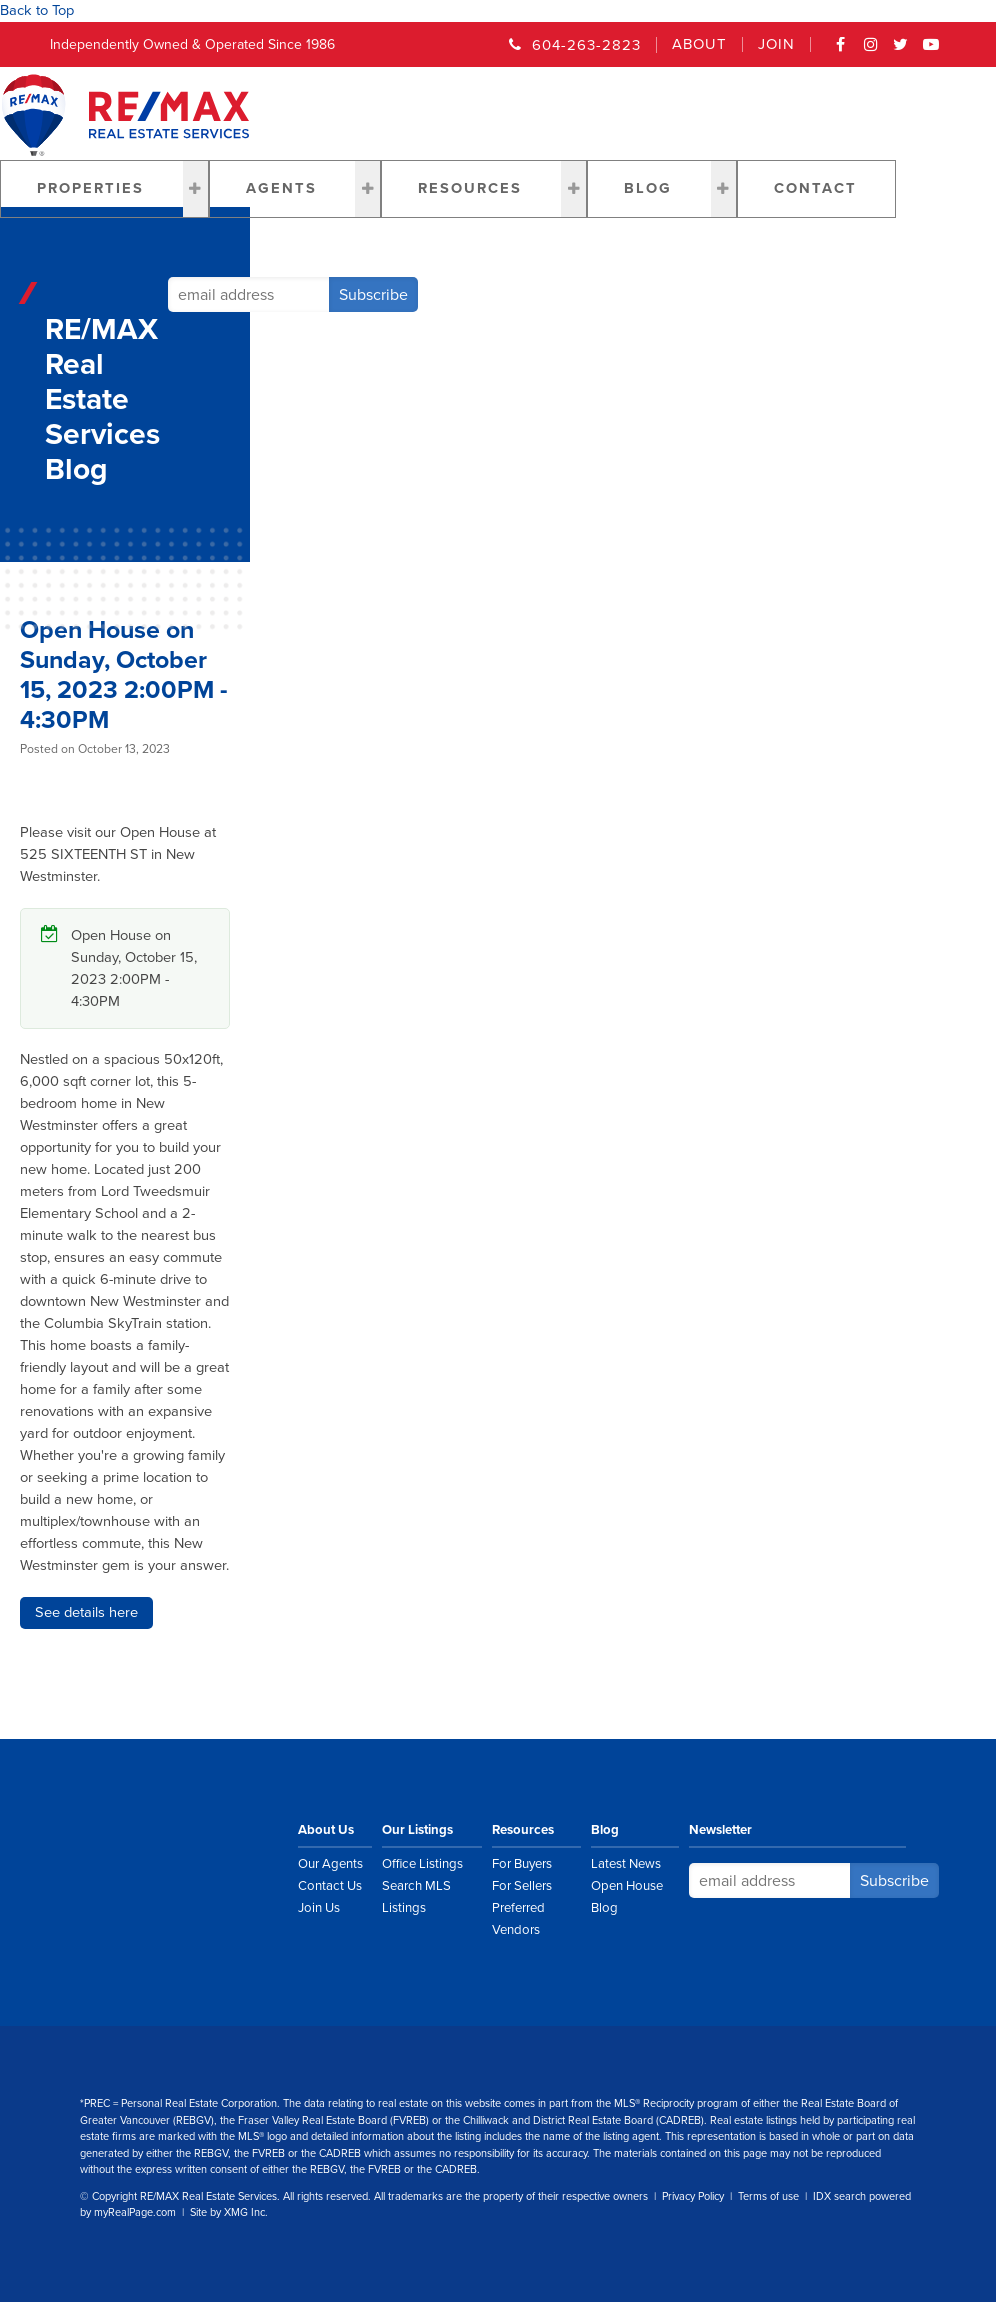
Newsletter (720, 1830)
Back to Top (37, 10)
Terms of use (768, 2196)
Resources (470, 188)
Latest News (626, 1864)
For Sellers (522, 1886)
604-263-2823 (586, 45)
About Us (326, 1830)
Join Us (319, 1908)
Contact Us (330, 1886)
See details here (86, 1612)
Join (776, 44)
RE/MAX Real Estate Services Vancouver (205, 1854)
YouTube (931, 51)
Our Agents (330, 1864)
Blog (648, 188)
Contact (815, 188)
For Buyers (522, 1864)
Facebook (841, 51)
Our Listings (417, 1830)
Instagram (871, 51)
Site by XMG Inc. (229, 2212)
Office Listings (422, 1864)
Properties (90, 188)
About (699, 44)
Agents (281, 188)
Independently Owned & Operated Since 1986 (192, 44)
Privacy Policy (693, 2196)
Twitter (901, 51)
